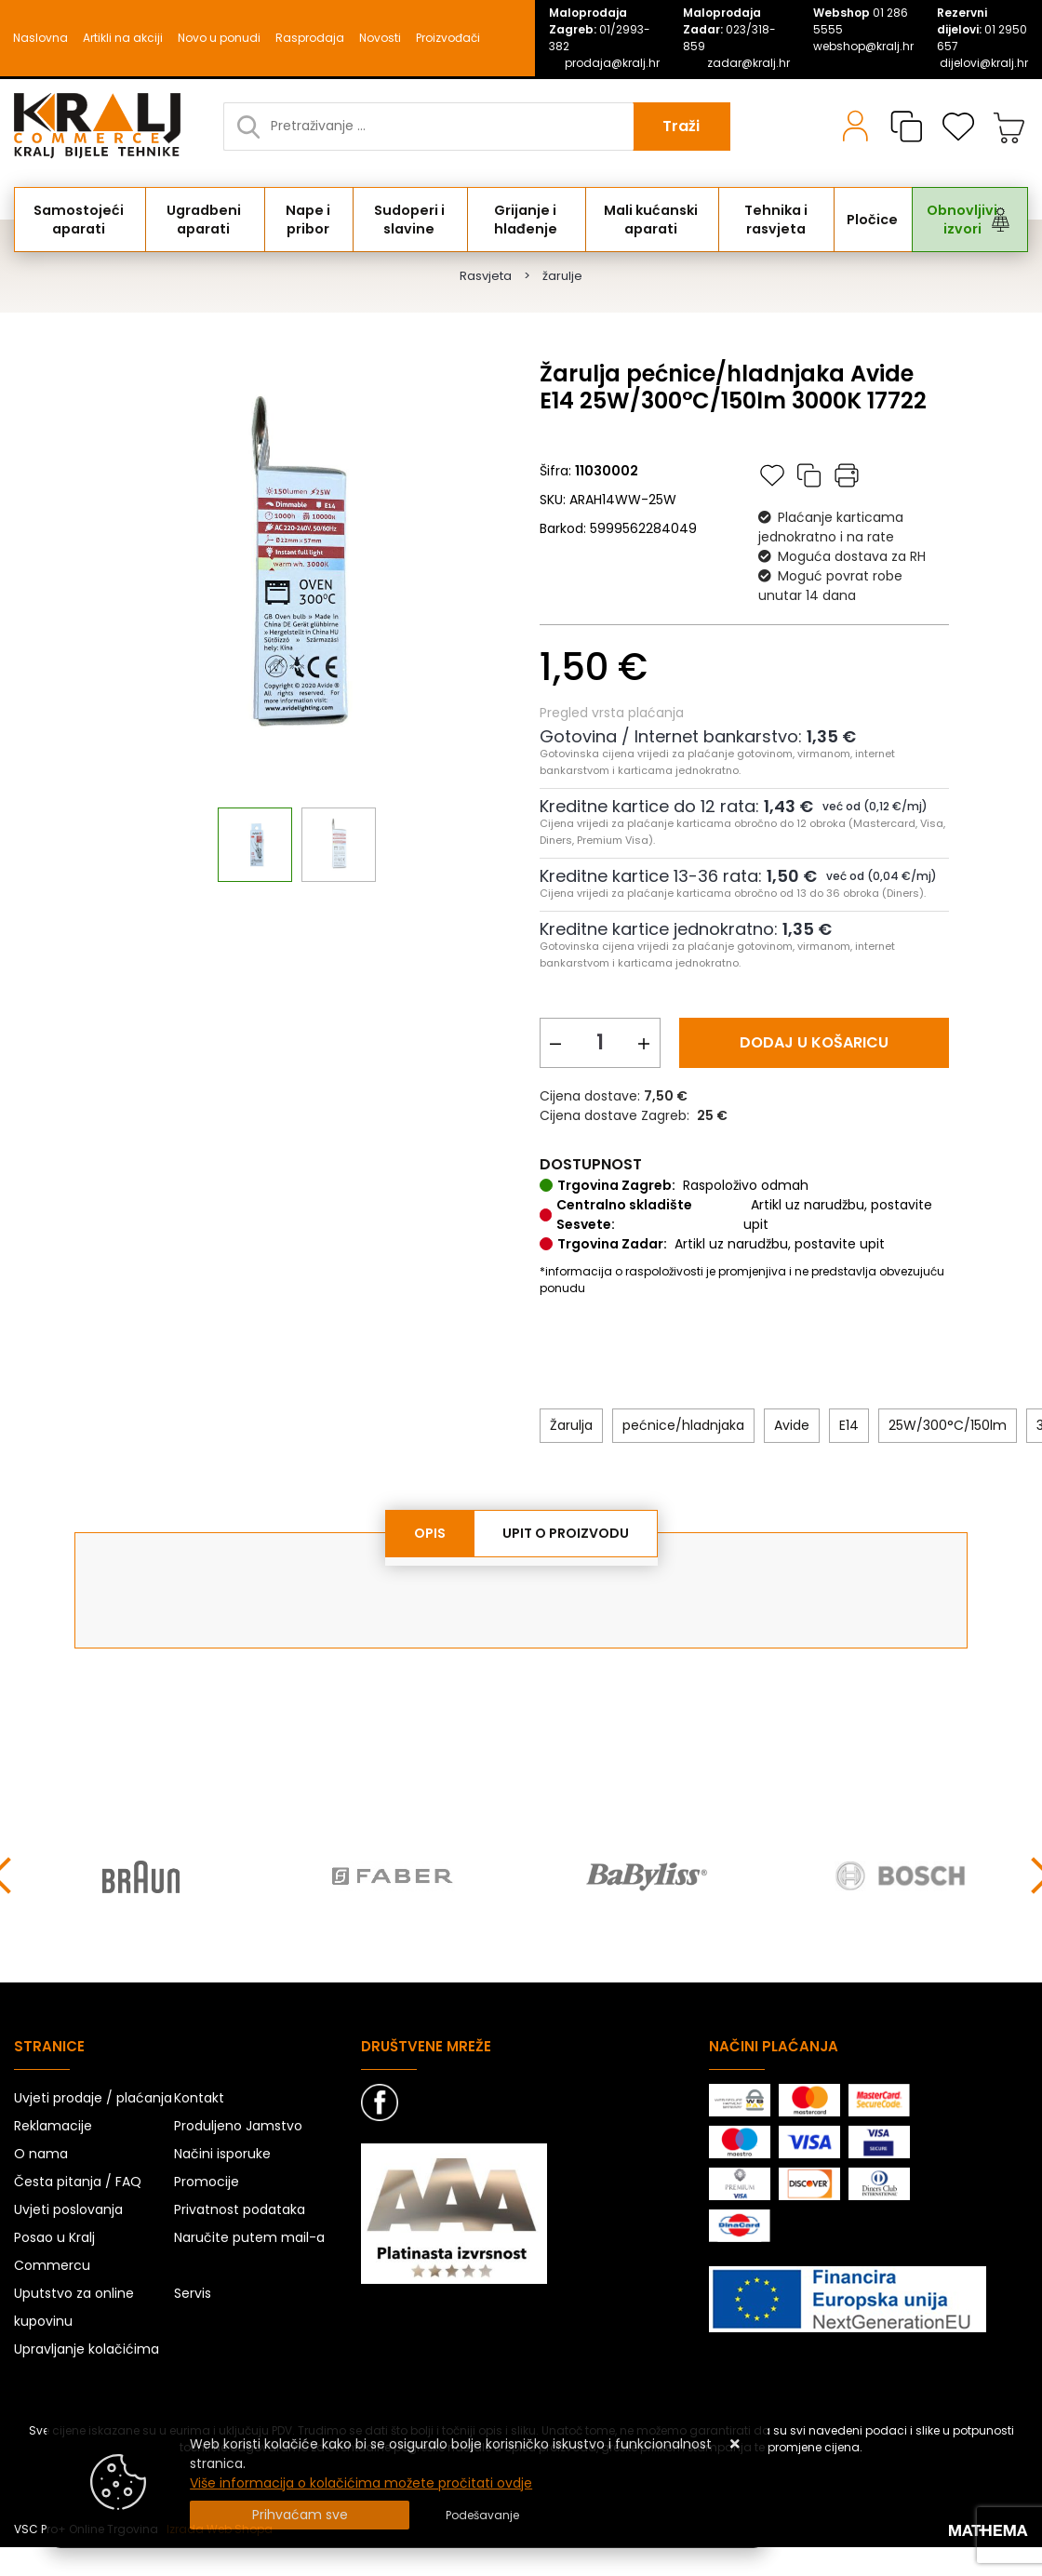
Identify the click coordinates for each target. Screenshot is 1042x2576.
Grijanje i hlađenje (529, 219)
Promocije (206, 2182)
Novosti (380, 38)
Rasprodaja (309, 38)
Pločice (874, 219)
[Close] (299, 2515)
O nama (41, 2154)
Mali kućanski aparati (655, 219)
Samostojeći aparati (80, 219)
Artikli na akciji (123, 38)
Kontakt (199, 2098)
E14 (849, 1425)
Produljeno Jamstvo (238, 2126)
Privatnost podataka (239, 2210)
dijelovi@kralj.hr (984, 63)
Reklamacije (53, 2126)
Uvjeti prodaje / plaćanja (93, 2098)
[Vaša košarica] (1009, 126)
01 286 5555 (860, 21)
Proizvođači (448, 38)
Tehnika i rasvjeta (780, 219)
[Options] (482, 2516)
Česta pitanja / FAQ (77, 2182)
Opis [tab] (430, 1533)
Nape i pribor (311, 219)
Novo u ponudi (219, 38)
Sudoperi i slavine (413, 219)
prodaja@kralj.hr (612, 63)
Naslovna (40, 38)
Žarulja (571, 1425)
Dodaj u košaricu (814, 1042)
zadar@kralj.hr (748, 63)
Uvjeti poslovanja (68, 2210)
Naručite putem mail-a (249, 2238)
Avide (791, 1425)
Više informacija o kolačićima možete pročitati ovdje (361, 2483)
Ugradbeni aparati (206, 219)
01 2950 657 (982, 29)
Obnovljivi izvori (961, 219)
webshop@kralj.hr (863, 46)
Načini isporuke (222, 2154)
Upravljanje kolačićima (86, 2350)
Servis (192, 2294)
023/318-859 (729, 29)
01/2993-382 (599, 29)
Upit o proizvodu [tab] (565, 1533)
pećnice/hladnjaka (683, 1425)
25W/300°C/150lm (947, 1425)
